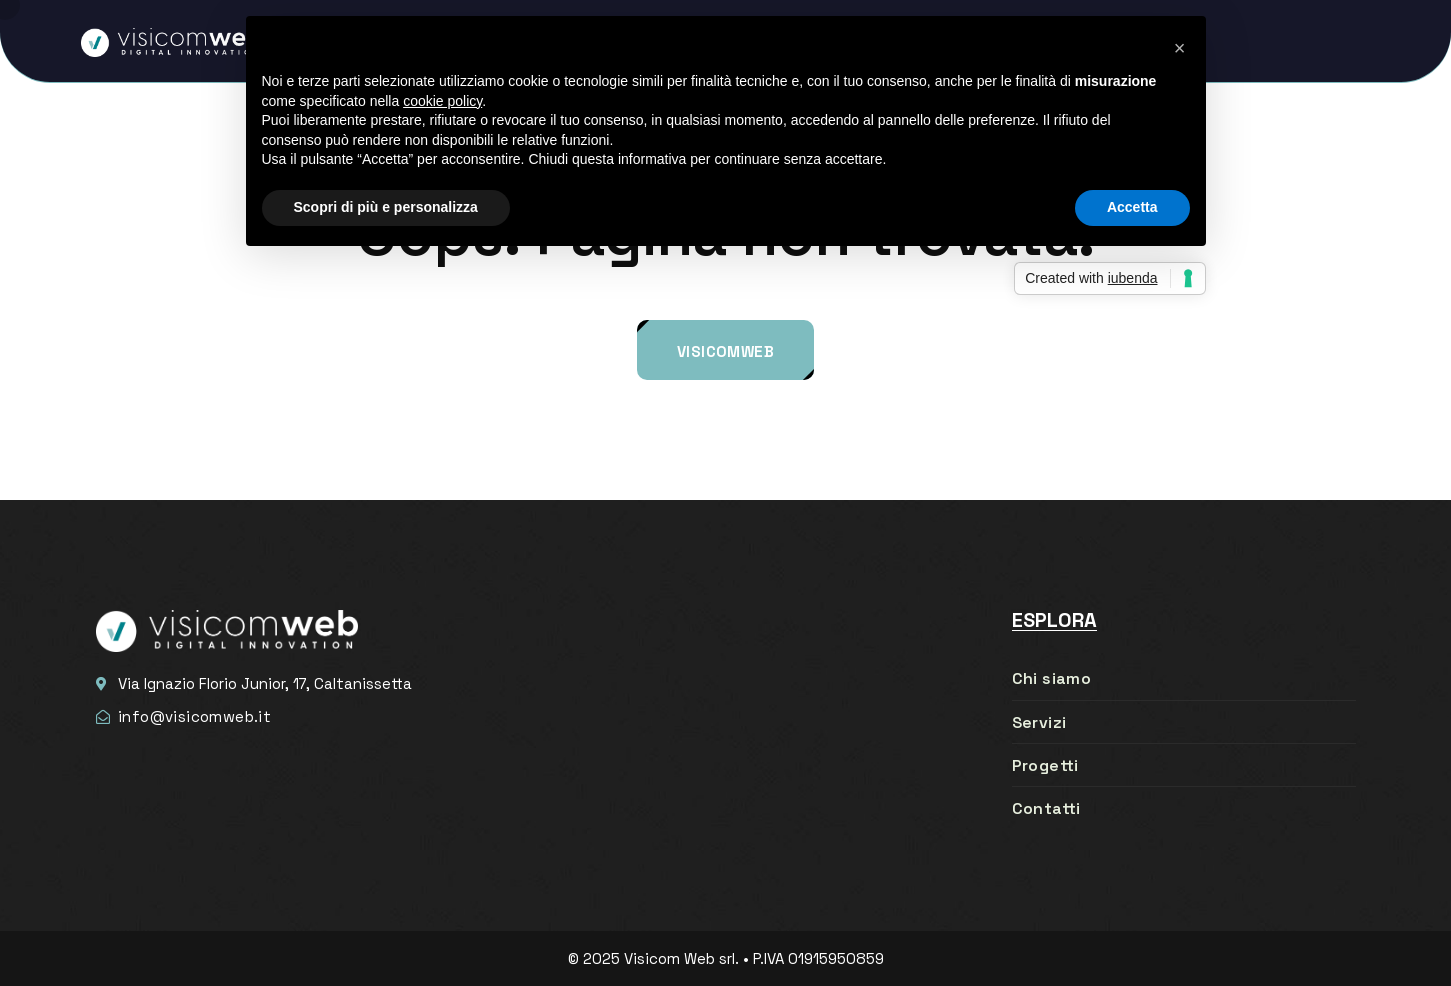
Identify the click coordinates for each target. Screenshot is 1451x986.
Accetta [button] (1132, 207)
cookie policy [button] (442, 101)
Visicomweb (725, 351)
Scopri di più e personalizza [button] (386, 207)
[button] (1180, 48)
